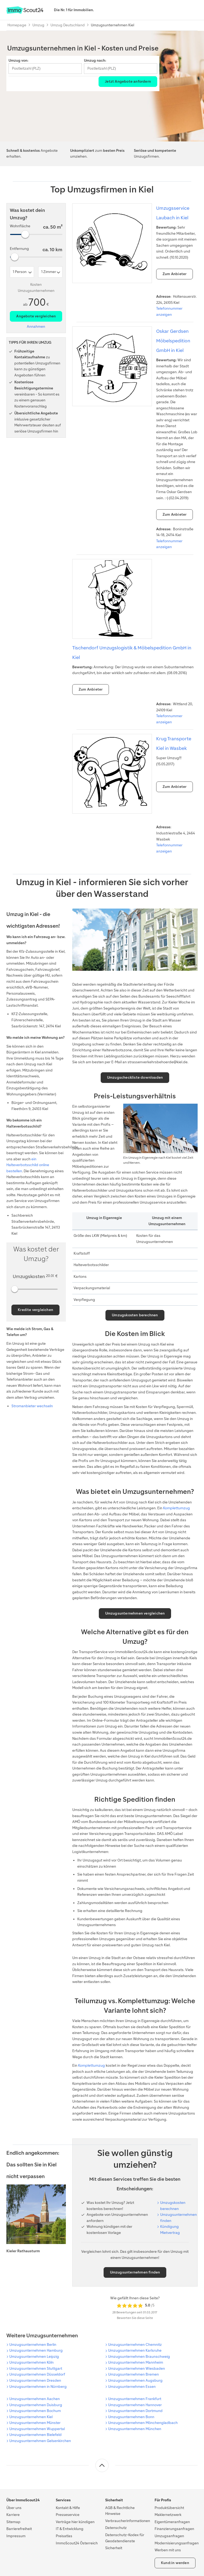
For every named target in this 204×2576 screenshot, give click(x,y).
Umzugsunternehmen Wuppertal (37, 2429)
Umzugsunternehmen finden (178, 2217)
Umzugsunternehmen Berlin (32, 2344)
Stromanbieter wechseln (32, 1406)
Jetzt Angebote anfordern (128, 81)
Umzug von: (18, 60)
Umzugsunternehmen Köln (31, 2362)
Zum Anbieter (174, 274)
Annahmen (36, 326)
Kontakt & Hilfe (68, 2508)
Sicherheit (113, 2548)
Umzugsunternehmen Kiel (31, 2417)
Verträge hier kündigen (75, 2522)
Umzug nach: (95, 60)
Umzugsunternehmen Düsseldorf (37, 2374)
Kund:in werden (175, 2563)
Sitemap (13, 2522)
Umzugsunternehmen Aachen (34, 2399)
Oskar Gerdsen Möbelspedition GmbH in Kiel (173, 340)
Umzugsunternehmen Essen (132, 2386)
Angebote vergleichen (36, 316)
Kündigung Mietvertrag (170, 2229)
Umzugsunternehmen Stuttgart (35, 2368)
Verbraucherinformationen (127, 2521)
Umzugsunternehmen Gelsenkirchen (40, 2441)
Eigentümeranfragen (172, 2522)
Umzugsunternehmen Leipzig (34, 2356)
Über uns (14, 2508)
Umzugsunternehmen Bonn (131, 2417)
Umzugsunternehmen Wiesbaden (136, 2368)
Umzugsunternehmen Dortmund (135, 2411)
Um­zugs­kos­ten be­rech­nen (172, 2205)
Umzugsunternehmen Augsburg (135, 2380)
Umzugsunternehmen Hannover (135, 2405)
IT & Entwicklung (69, 2529)
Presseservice (67, 2514)
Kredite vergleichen (35, 1310)
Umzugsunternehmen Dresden (35, 2380)
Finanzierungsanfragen (174, 2529)
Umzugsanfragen (169, 2536)
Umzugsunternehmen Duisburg (35, 2405)
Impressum (16, 2536)
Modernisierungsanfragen (177, 2543)
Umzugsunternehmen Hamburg (36, 2350)
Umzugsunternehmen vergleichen (135, 1613)
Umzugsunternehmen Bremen (133, 2374)
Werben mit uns (168, 2550)
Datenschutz (116, 2527)
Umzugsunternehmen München (134, 2429)
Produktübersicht (169, 2508)
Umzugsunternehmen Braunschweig (139, 2356)
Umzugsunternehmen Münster (35, 2422)
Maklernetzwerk (168, 2514)
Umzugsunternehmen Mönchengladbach (143, 2422)
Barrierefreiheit (19, 2529)
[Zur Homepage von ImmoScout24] (24, 12)
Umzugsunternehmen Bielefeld (35, 2434)
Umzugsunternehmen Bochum (35, 2411)
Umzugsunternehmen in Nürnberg (38, 2386)
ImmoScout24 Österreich (77, 2543)
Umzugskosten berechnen (135, 1315)
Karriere (13, 2514)
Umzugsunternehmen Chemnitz (135, 2344)
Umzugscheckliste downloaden (135, 1077)
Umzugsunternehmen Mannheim (135, 2362)
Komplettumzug (176, 1508)
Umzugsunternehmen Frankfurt (134, 2399)
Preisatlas (64, 2536)
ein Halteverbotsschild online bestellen (27, 1165)
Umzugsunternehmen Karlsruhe (135, 2350)
